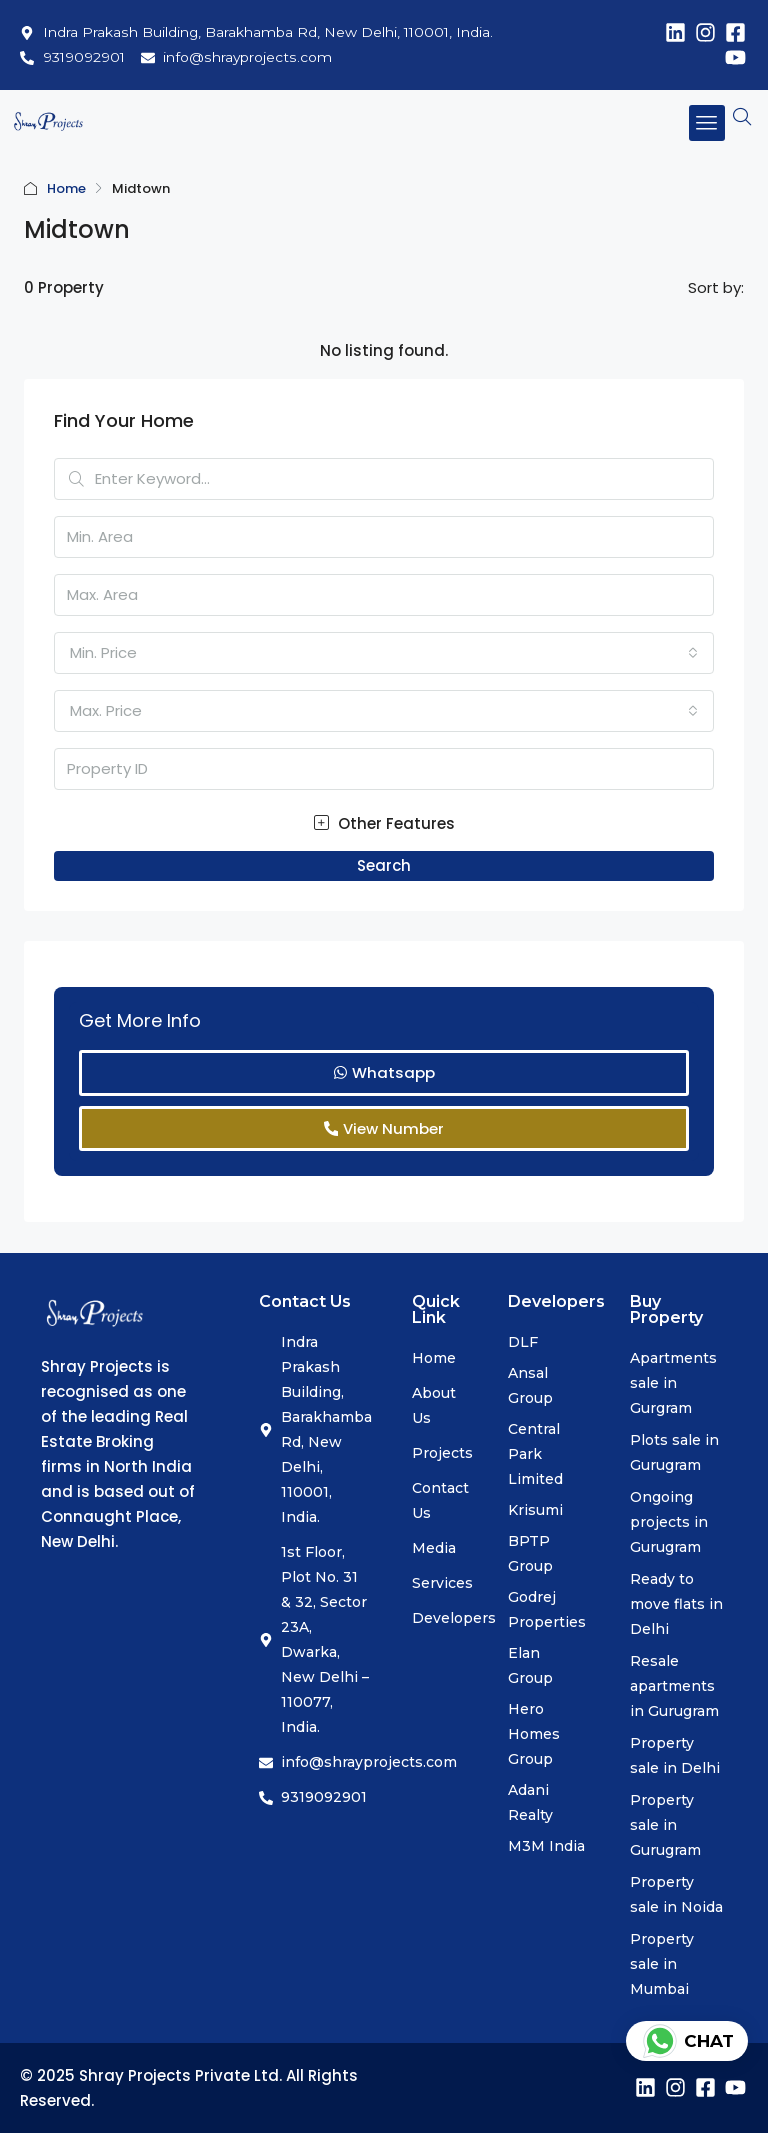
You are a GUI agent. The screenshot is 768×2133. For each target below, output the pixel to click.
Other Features (384, 823)
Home (66, 188)
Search (384, 865)
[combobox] (384, 653)
